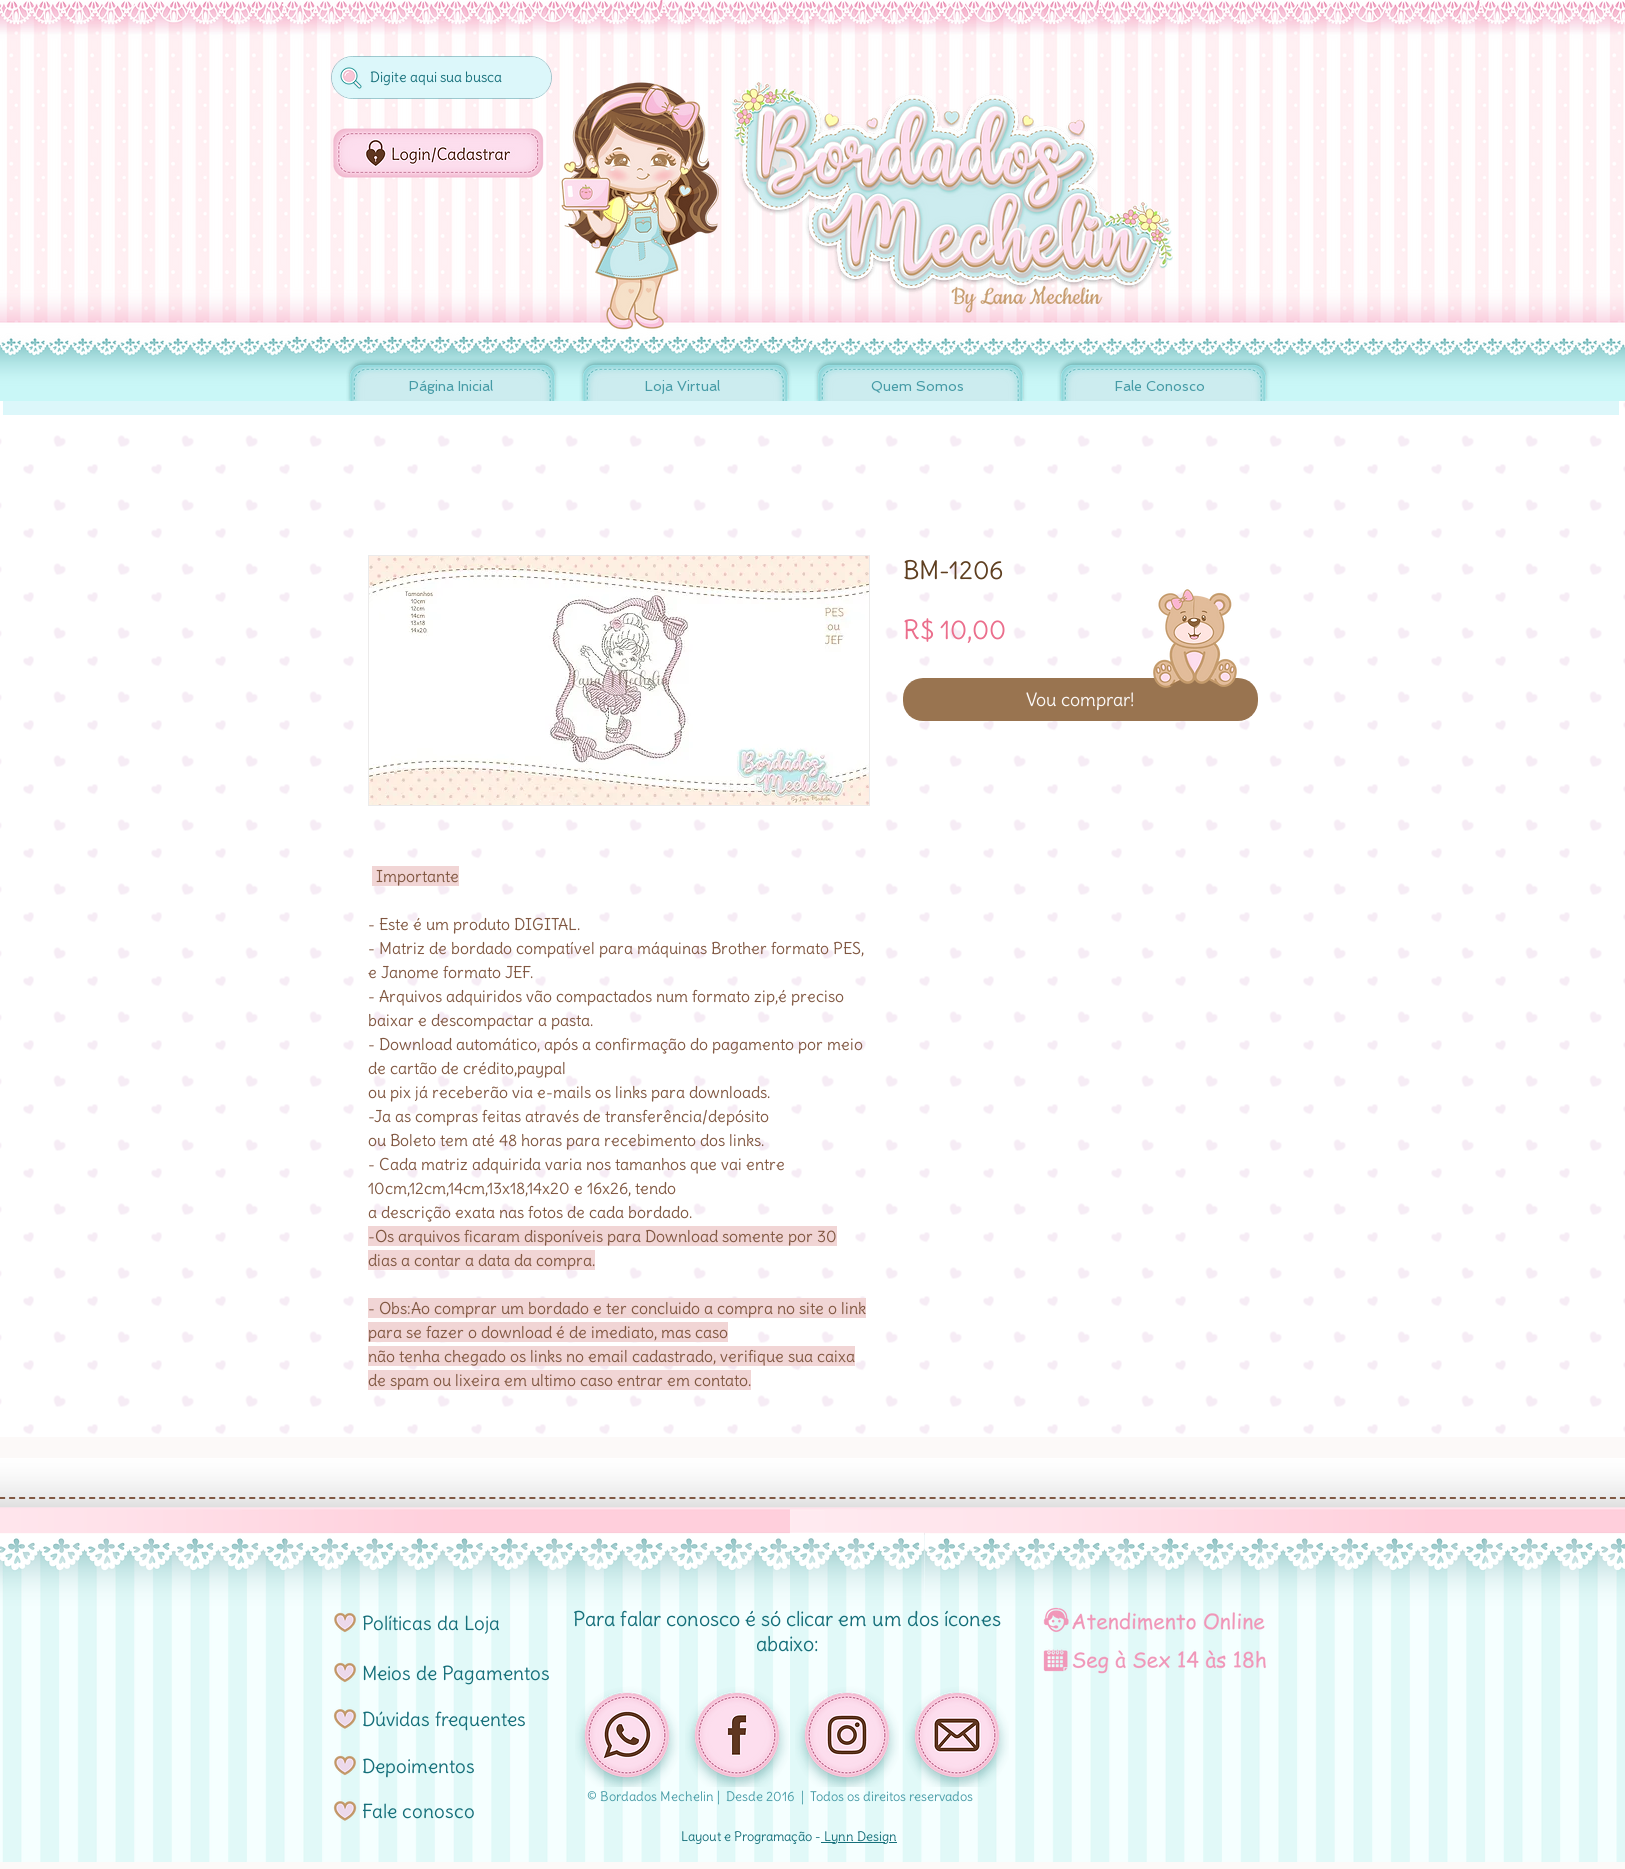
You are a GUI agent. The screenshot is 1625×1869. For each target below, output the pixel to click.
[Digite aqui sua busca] (439, 77)
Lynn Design (859, 1836)
